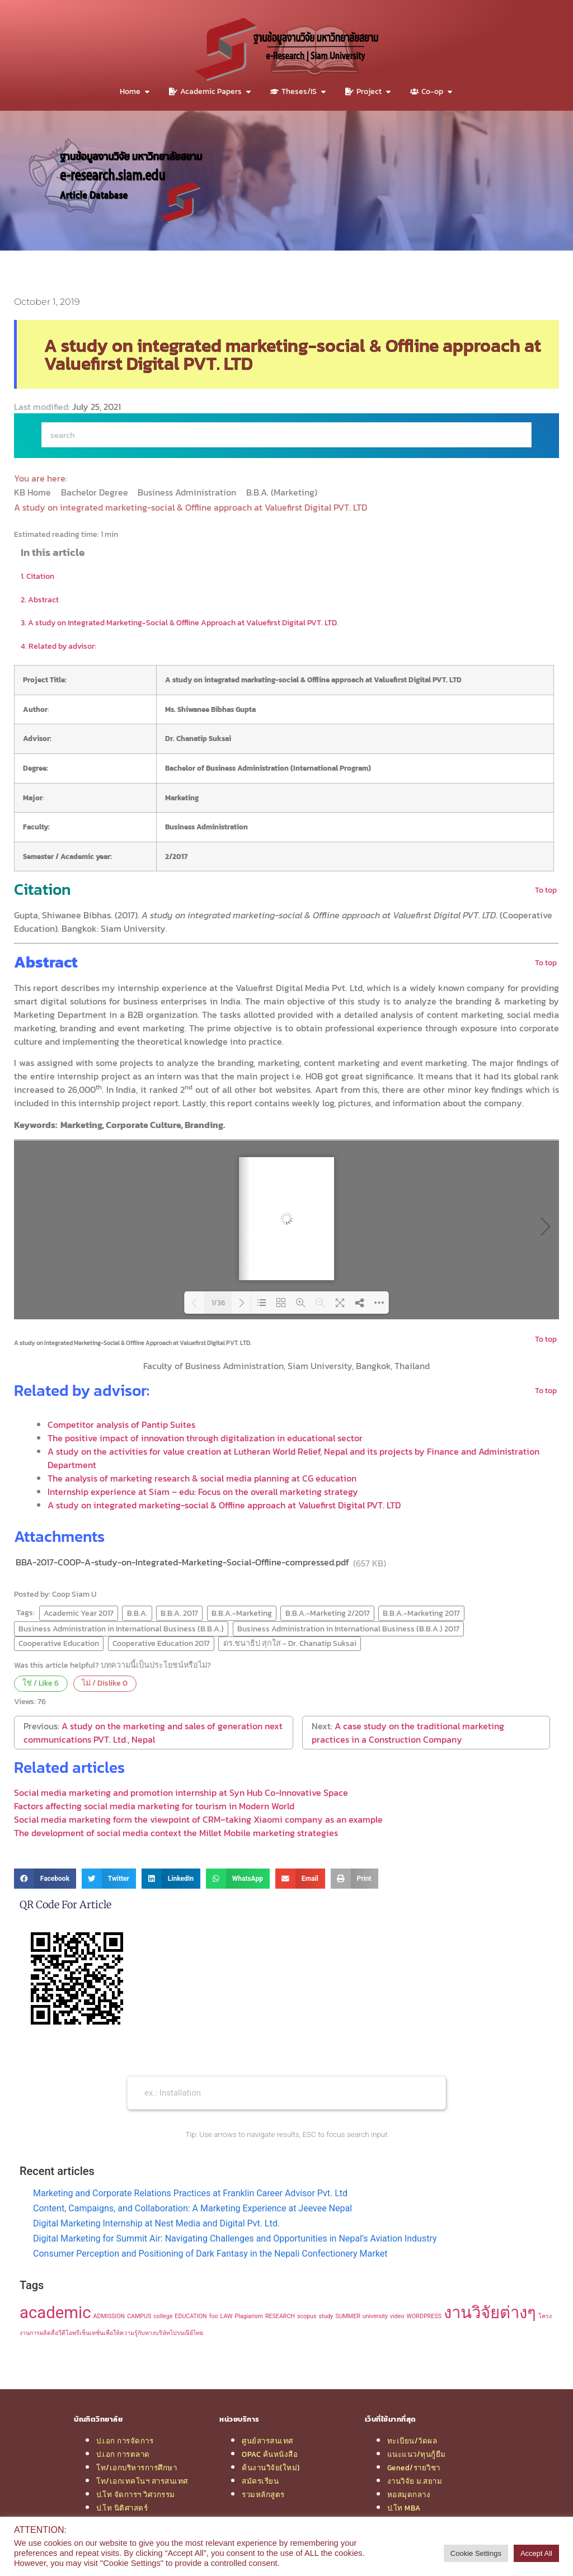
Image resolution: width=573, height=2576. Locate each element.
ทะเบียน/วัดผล (412, 2440)
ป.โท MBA (404, 2507)
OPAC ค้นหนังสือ (270, 2454)
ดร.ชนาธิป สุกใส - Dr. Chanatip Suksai (289, 1643)
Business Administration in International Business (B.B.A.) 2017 (348, 1628)
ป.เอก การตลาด (123, 2454)
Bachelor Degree (95, 492)
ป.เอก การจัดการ (124, 2440)
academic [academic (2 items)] (55, 2312)
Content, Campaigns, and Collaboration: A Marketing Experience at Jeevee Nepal (192, 2208)
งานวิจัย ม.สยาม (415, 2481)
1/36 (218, 1303)
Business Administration (188, 492)
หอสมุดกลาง (409, 2494)
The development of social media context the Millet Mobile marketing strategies (176, 1832)
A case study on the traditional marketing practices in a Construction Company (408, 1732)
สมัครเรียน (260, 2481)
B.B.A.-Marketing (242, 1613)
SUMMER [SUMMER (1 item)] (347, 2316)
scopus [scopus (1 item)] (307, 2316)
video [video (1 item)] (397, 2316)
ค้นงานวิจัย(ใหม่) (271, 2467)
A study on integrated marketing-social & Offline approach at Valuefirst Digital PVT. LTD (224, 1505)
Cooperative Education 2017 (161, 1643)
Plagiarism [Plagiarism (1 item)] (248, 2316)
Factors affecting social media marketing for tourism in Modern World (154, 1806)
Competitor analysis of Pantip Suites (121, 1424)
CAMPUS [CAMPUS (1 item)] (139, 2316)
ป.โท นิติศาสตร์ (122, 2507)
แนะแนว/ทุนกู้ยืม (416, 2454)
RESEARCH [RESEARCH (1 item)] (280, 2316)
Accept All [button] (536, 2553)
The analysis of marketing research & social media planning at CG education (202, 1478)
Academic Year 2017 (79, 1613)
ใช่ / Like (40, 1683)
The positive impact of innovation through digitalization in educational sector (205, 1438)
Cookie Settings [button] (475, 2553)
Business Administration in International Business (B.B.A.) (121, 1628)
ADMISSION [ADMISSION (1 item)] (109, 2316)
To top (546, 890)
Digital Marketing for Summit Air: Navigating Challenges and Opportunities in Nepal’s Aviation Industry (235, 2238)
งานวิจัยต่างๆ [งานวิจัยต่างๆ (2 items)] (490, 2312)
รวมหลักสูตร (263, 2494)
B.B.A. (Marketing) (283, 492)
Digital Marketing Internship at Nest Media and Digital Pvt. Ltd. (156, 2223)
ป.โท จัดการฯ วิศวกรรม (135, 2494)
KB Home (33, 492)
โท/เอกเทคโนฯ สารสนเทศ (142, 2481)
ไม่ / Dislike (105, 1683)
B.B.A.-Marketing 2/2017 (327, 1613)
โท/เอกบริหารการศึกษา (136, 2467)
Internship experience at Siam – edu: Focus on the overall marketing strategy (203, 1491)
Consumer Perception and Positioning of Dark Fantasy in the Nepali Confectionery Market (210, 2253)
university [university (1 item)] (375, 2316)
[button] (45, 1879)
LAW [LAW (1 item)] (226, 2316)
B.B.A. (137, 1613)
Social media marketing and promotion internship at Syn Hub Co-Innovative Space (181, 1792)
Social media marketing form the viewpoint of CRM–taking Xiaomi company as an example (198, 1819)
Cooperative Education (58, 1643)
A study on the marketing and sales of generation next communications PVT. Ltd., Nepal (153, 1732)
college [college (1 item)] (162, 2316)
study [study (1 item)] (325, 2316)
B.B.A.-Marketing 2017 (421, 1613)
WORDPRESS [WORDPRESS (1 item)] (424, 2316)
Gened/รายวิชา (413, 2467)
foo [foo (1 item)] (213, 2316)
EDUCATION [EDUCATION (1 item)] (190, 2316)
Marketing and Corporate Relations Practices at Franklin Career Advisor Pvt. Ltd (190, 2193)
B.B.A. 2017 (179, 1613)
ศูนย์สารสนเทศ (267, 2440)
